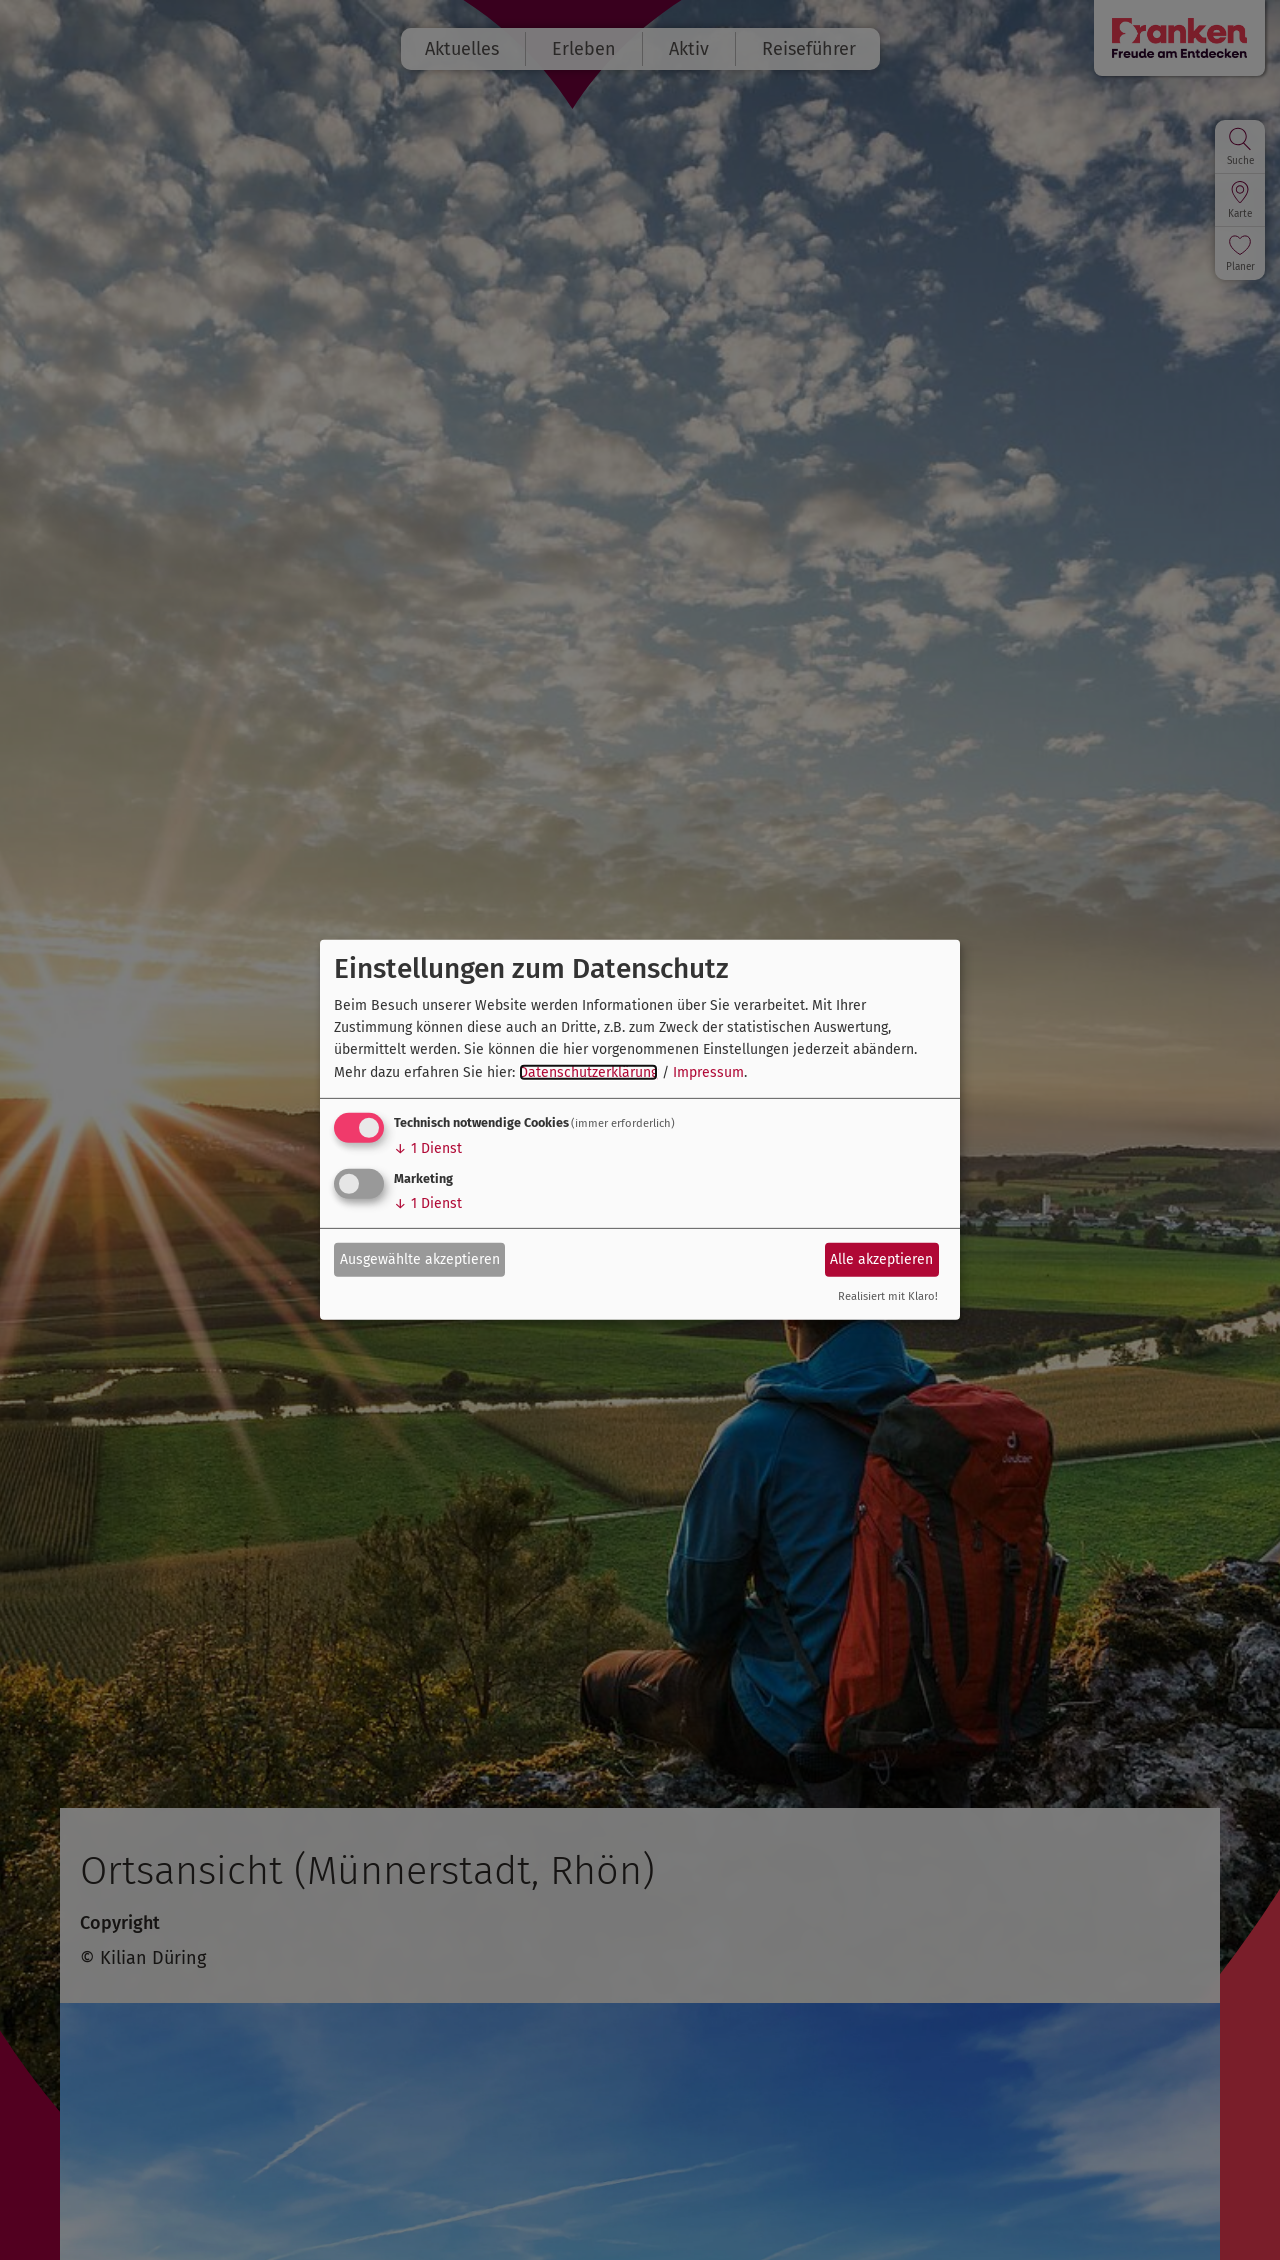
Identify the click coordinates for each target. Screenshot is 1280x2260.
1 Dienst (428, 1148)
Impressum (708, 1072)
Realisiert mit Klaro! (888, 1296)
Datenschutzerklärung (588, 1072)
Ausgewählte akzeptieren (420, 1258)
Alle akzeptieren (881, 1258)
